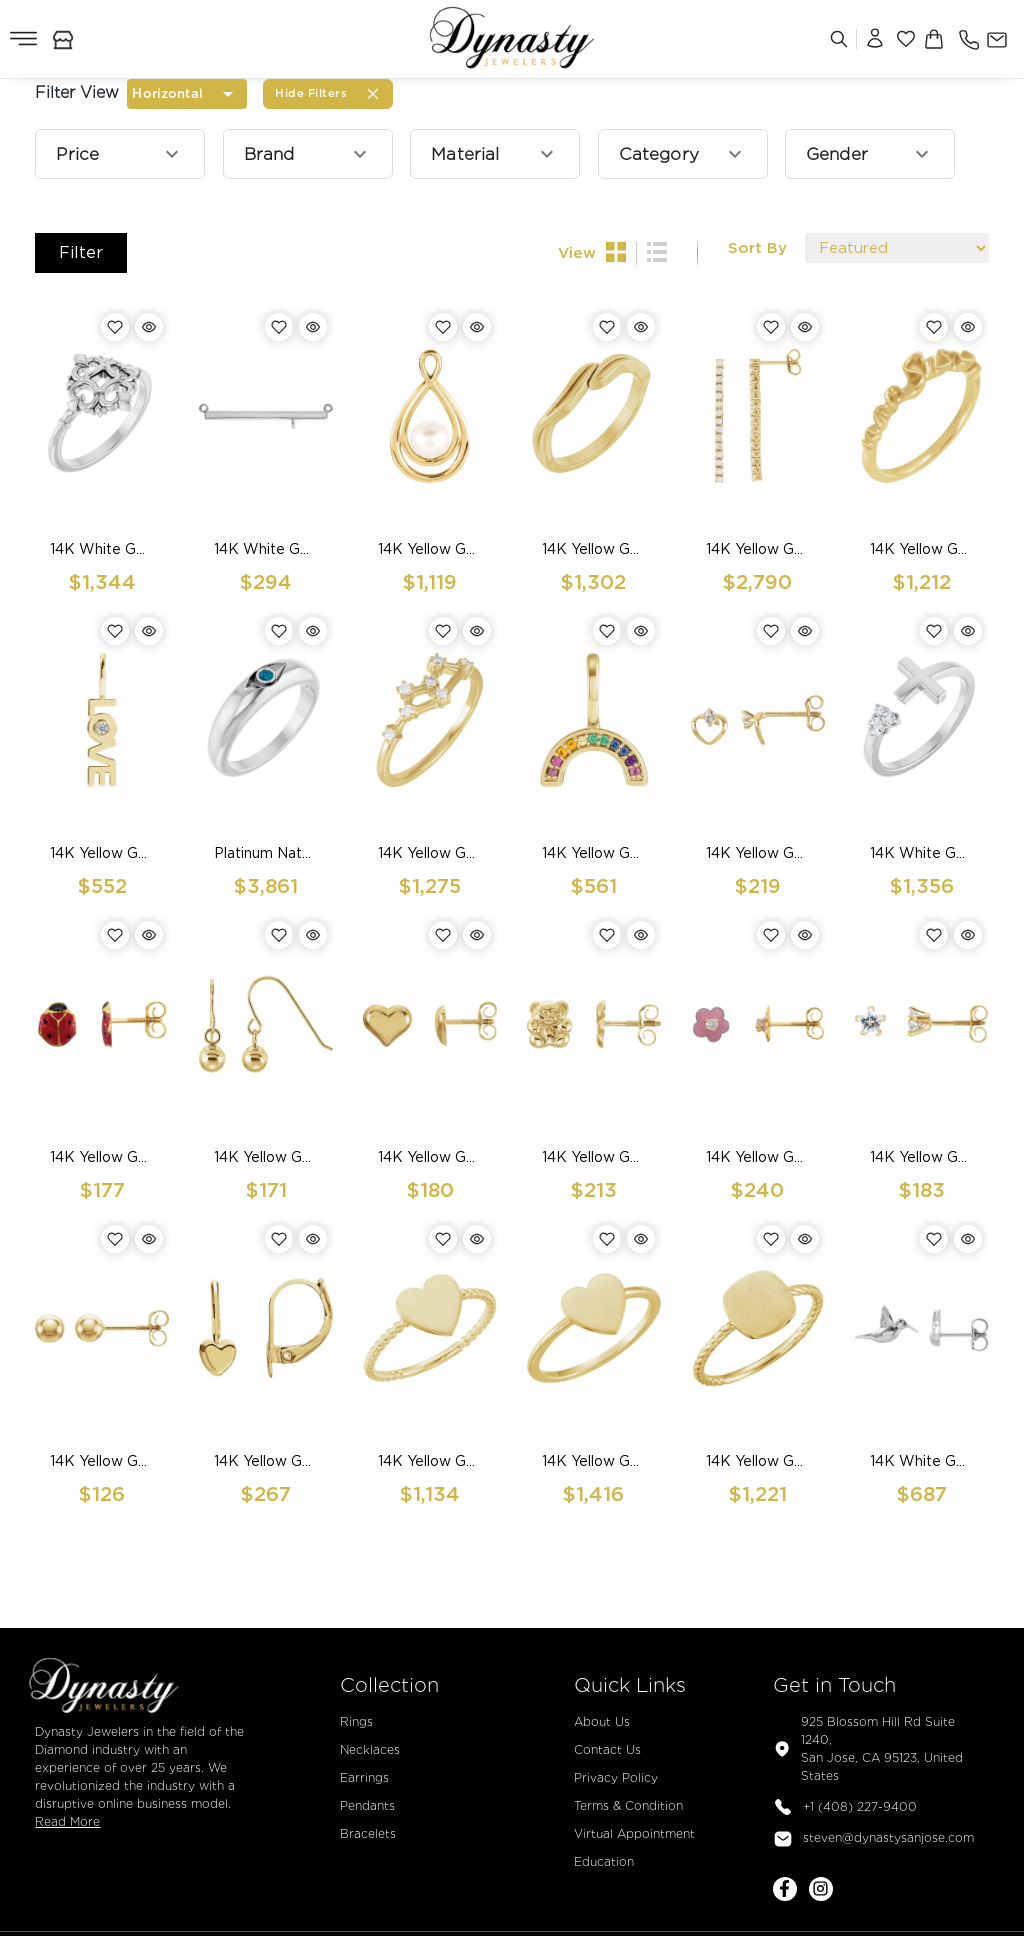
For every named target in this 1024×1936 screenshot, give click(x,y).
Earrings (364, 1777)
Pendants (367, 1805)
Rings (356, 1721)
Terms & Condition (628, 1805)
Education (604, 1861)
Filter (81, 252)
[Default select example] (897, 248)
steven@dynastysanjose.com (873, 1839)
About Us (602, 1721)
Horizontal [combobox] (167, 93)
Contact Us (607, 1749)
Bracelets (368, 1833)
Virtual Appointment (634, 1833)
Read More (67, 1821)
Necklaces (370, 1749)
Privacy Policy (616, 1777)
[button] (120, 154)
